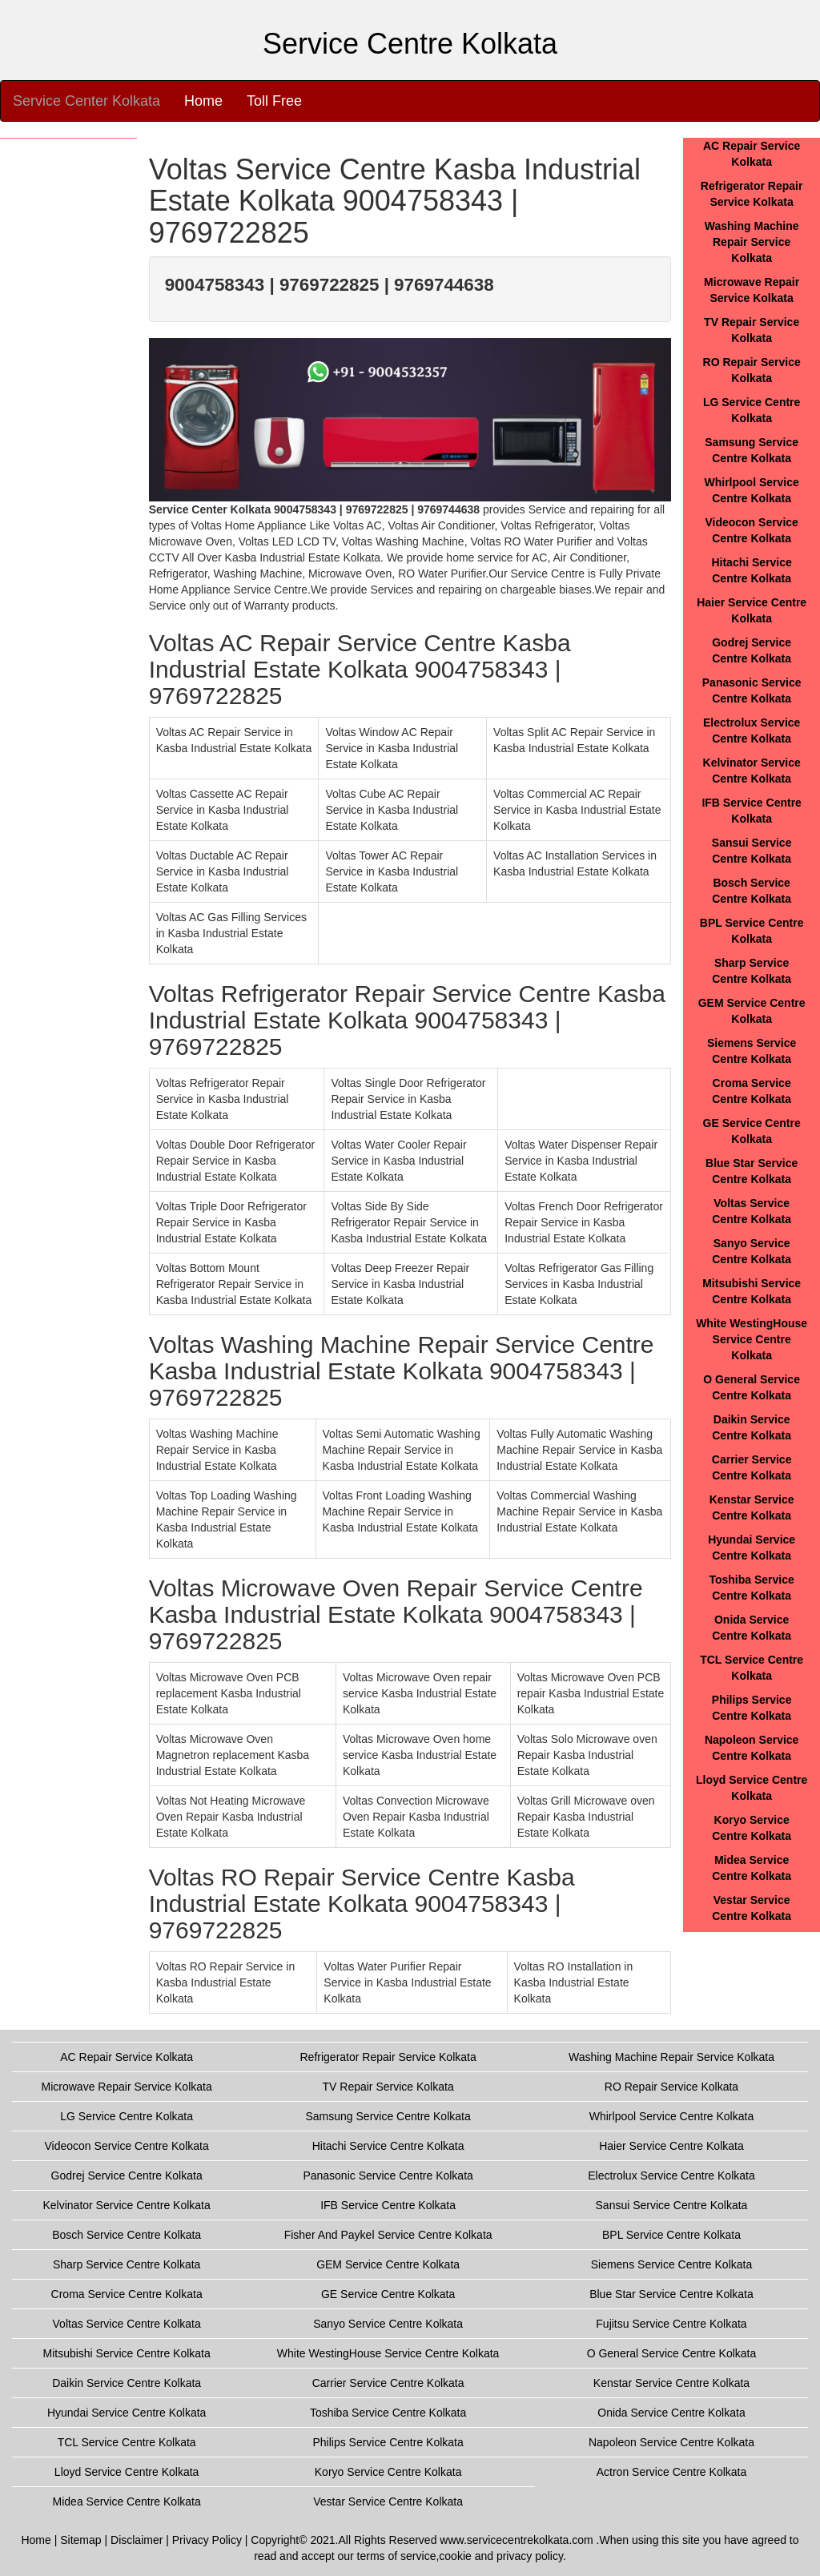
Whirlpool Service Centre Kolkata (671, 2116)
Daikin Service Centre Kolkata (126, 2383)
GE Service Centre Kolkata (388, 2294)
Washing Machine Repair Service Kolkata (752, 241)
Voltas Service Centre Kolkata (127, 2323)
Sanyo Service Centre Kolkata (388, 2323)
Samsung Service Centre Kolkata (388, 2116)
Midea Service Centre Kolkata (127, 2501)
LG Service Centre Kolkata (126, 2116)
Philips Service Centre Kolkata (387, 2442)
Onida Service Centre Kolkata (671, 2412)
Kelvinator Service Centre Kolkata (126, 2205)
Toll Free (274, 101)
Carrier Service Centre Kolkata (388, 2383)
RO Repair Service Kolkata (671, 2086)
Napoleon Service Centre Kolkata (671, 2442)
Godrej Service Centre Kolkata (127, 2175)
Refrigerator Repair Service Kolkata (388, 2057)
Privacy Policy (207, 2540)
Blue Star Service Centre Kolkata (671, 2294)
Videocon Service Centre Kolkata (127, 2145)
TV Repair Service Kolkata (388, 2086)
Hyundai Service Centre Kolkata (126, 2412)
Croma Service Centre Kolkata (127, 2294)
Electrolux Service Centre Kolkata (671, 2175)
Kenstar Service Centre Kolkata (671, 2383)
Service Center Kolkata (86, 101)
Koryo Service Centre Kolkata (388, 2471)
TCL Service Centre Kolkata (127, 2442)
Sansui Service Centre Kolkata (672, 2205)
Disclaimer (137, 2540)
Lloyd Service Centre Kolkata (126, 2471)
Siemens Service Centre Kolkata (672, 2264)
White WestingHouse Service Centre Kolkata (751, 1339)
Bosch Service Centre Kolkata (126, 2234)
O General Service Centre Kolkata (672, 2353)
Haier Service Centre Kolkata (671, 2145)
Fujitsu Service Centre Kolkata (671, 2323)
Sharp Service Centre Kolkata (126, 2264)
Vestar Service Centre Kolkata (388, 2501)
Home (203, 101)
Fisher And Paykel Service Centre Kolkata (388, 2234)
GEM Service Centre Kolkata (388, 2264)
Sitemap (80, 2540)
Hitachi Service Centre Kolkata (388, 2145)
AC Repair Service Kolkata (126, 2057)
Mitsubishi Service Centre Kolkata (126, 2353)
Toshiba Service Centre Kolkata (388, 2412)
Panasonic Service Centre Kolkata (387, 2175)
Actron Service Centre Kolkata (672, 2471)
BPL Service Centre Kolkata (671, 2234)
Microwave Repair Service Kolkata (127, 2086)
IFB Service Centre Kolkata (388, 2205)
